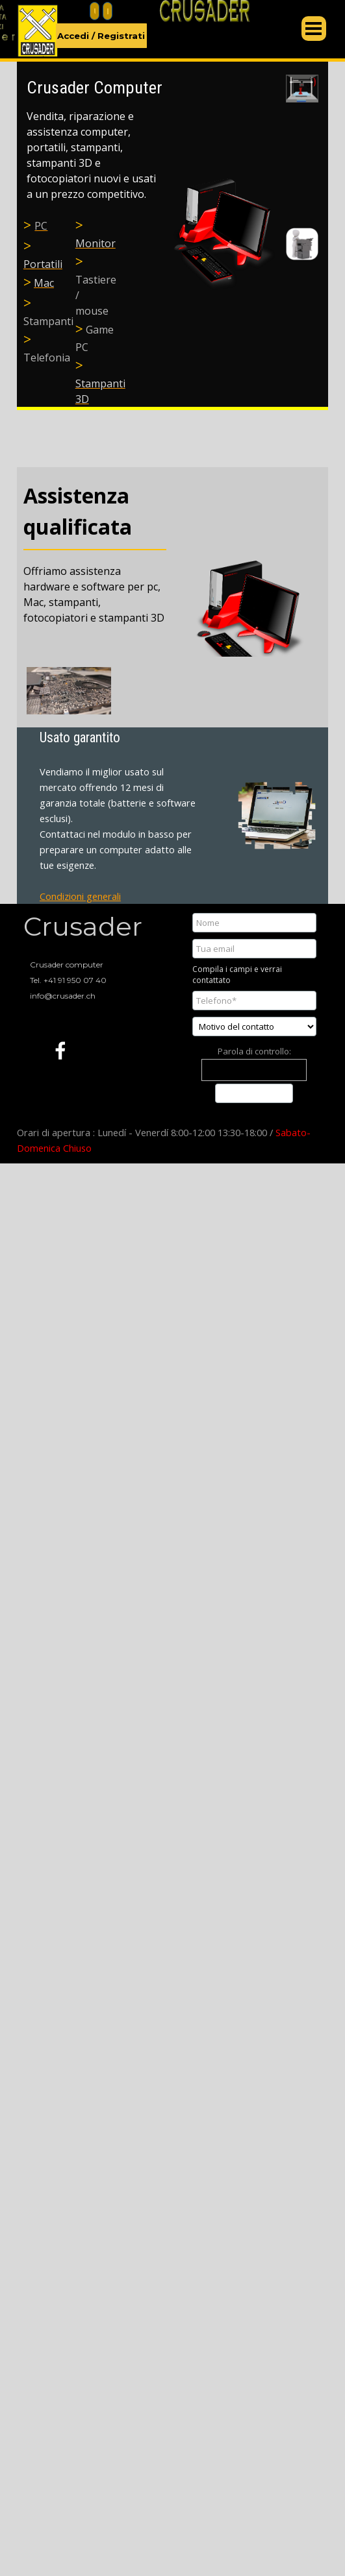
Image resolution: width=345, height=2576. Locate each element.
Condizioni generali (80, 896)
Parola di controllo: (254, 1051)
